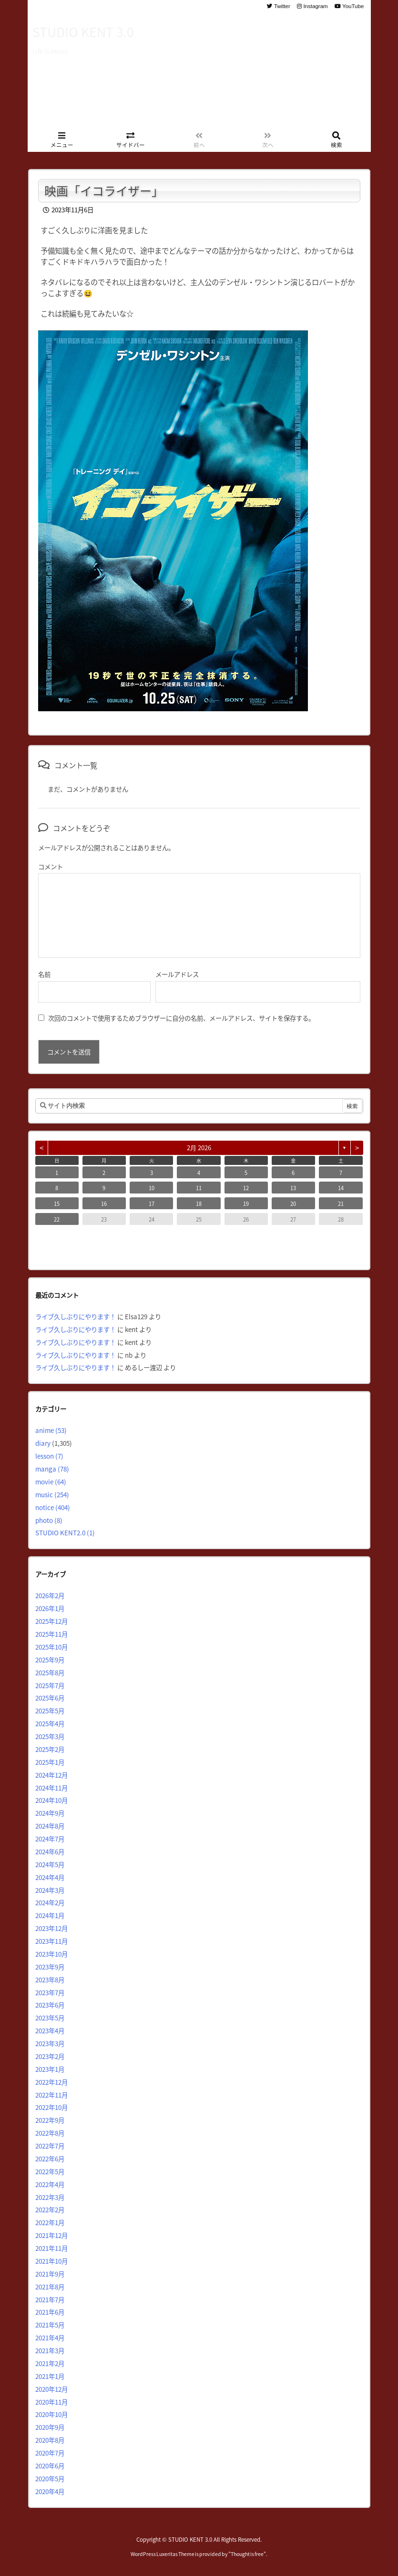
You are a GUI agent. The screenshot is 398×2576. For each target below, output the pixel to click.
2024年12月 (51, 1775)
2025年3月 (49, 1736)
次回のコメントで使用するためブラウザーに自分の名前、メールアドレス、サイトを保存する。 (181, 1018)
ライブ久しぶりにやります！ (75, 1316)
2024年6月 (49, 1851)
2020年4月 (49, 2491)
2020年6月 (49, 2465)
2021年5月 (49, 2324)
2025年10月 (51, 1646)
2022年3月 (49, 2197)
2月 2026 (199, 1147)
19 (246, 1203)
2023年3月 (49, 2043)
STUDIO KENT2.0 (65, 1532)
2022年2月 (49, 2209)
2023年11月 (51, 1941)
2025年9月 (49, 1659)
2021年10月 (51, 2261)
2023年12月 (51, 1928)
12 (246, 1188)
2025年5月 (49, 1710)
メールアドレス (177, 974)
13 (293, 1188)
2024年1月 (49, 1915)
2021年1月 (49, 2376)
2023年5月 (49, 2017)
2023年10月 (51, 1954)
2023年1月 (49, 2069)
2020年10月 (51, 2414)
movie (50, 1481)
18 (199, 1203)
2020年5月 (49, 2478)
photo (48, 1520)
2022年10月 (51, 2107)
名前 (44, 974)
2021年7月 (49, 2299)
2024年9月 (49, 1813)
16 (104, 1203)
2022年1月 (49, 2222)
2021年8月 (49, 2286)
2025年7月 (49, 1685)
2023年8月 (49, 1979)
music (52, 1494)
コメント (50, 866)
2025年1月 (49, 1762)
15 (57, 1203)
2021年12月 (51, 2235)
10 (151, 1188)
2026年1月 (49, 1608)
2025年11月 (51, 1634)
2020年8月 (49, 2440)
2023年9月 (49, 1966)
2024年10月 (51, 1800)
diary (43, 1443)
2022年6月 (49, 2158)
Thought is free (247, 2553)
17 (151, 1203)
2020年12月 (51, 2389)
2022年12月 (51, 2082)
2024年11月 (51, 1787)
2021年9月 (49, 2273)
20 (293, 1203)
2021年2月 (49, 2363)
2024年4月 (49, 1877)
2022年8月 (49, 2133)
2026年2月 (49, 1595)
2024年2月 (49, 1902)
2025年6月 (49, 1697)
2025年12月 (51, 1621)
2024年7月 (49, 1838)
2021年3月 (49, 2350)
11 (199, 1188)
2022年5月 (49, 2171)
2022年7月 (49, 2145)
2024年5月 (49, 1864)
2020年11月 (51, 2402)
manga (52, 1468)
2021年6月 (49, 2312)
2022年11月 (51, 2094)
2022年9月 (49, 2120)
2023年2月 (49, 2056)
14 (341, 1188)
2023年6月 (49, 2004)
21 (341, 1203)
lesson (49, 1456)
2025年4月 (49, 1723)
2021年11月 (51, 2248)
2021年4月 (49, 2337)
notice (52, 1507)
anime (51, 1430)
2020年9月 (49, 2427)
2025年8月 (49, 1672)
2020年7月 (49, 2452)
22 (57, 1219)
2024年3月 (49, 1890)
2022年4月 (49, 2184)
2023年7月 (49, 1992)
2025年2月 (49, 1749)
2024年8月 (49, 1825)
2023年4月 (49, 2030)
